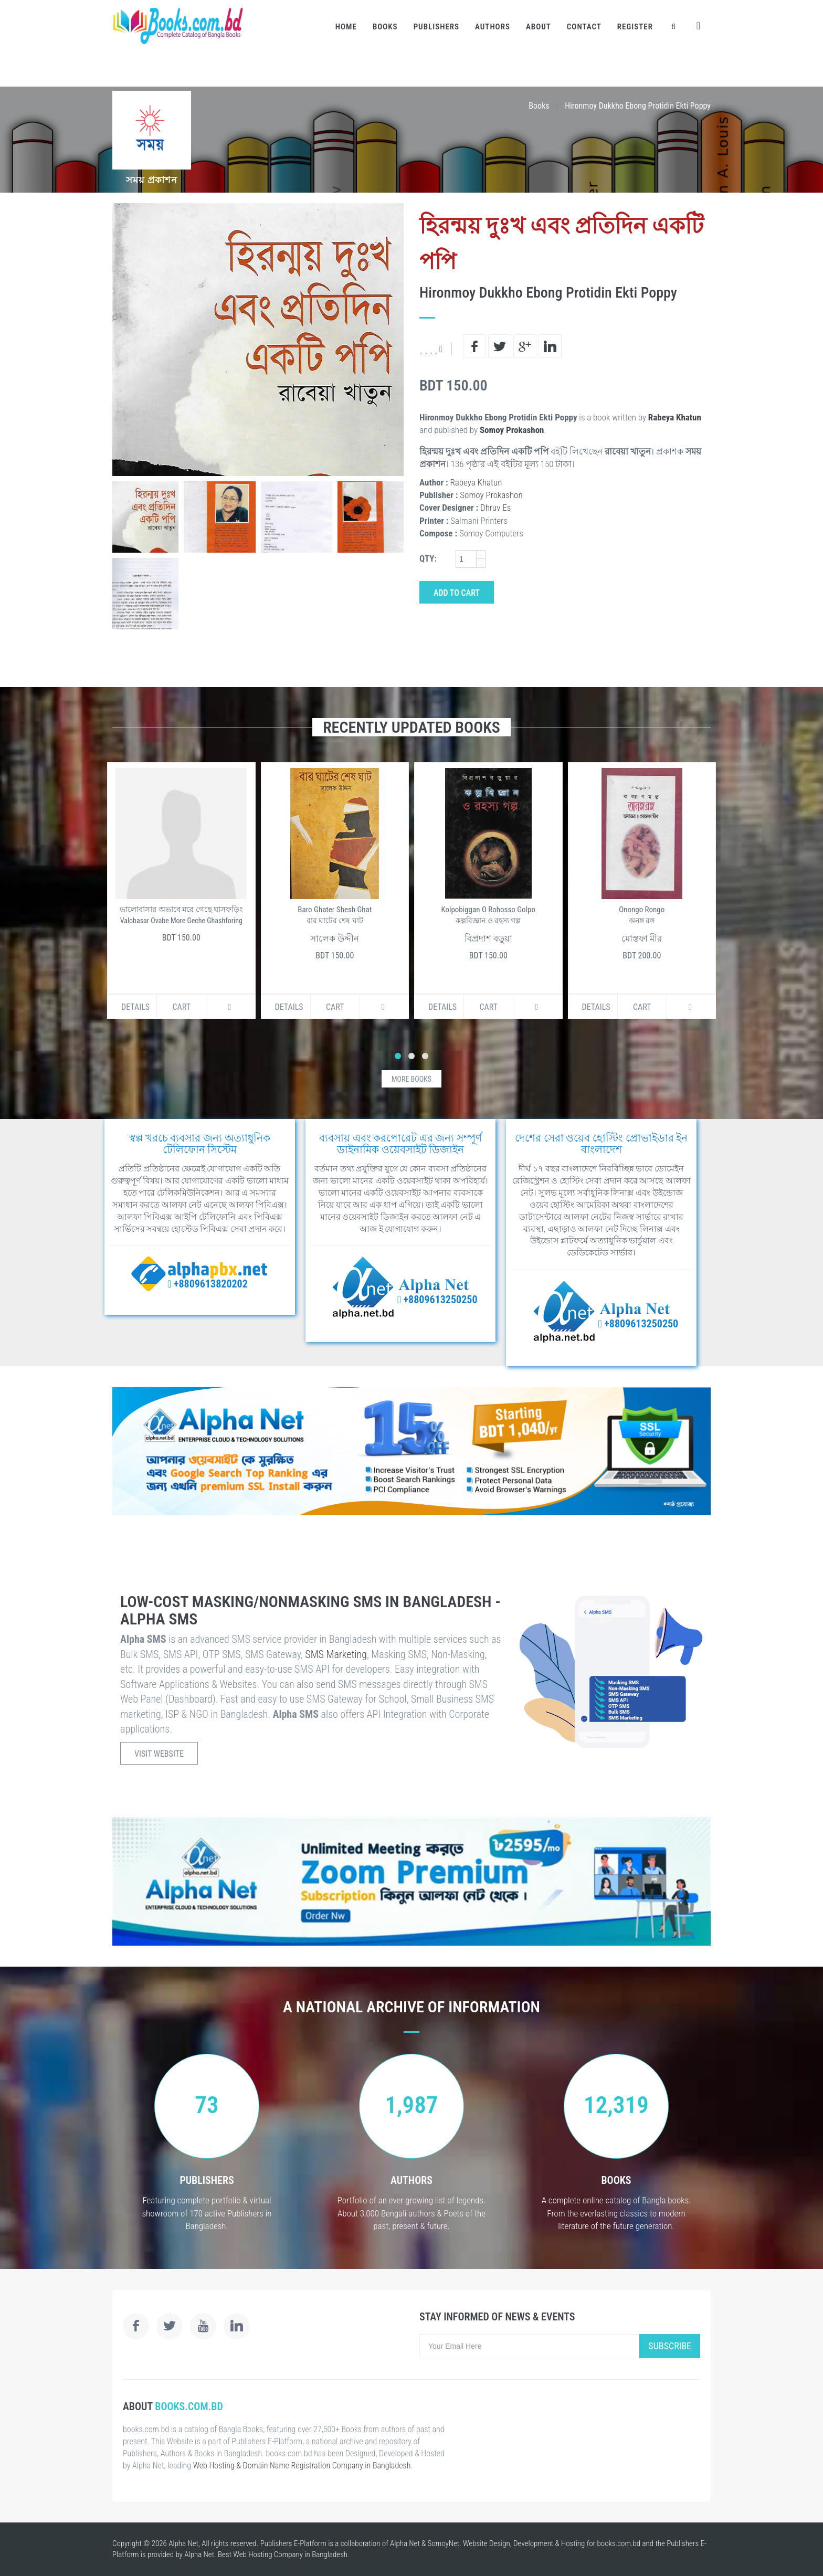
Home (346, 26)
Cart (181, 1007)
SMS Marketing (336, 1654)
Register (635, 26)
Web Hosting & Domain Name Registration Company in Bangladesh (302, 2466)
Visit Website (159, 1754)
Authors (492, 26)
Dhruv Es (495, 507)
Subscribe (669, 2345)
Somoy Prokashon (512, 430)
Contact (584, 26)
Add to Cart (457, 593)
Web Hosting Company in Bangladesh (290, 2554)
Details (135, 1007)
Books (385, 26)
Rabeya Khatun (674, 417)
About (538, 26)
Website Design (486, 2543)
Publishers (436, 26)
